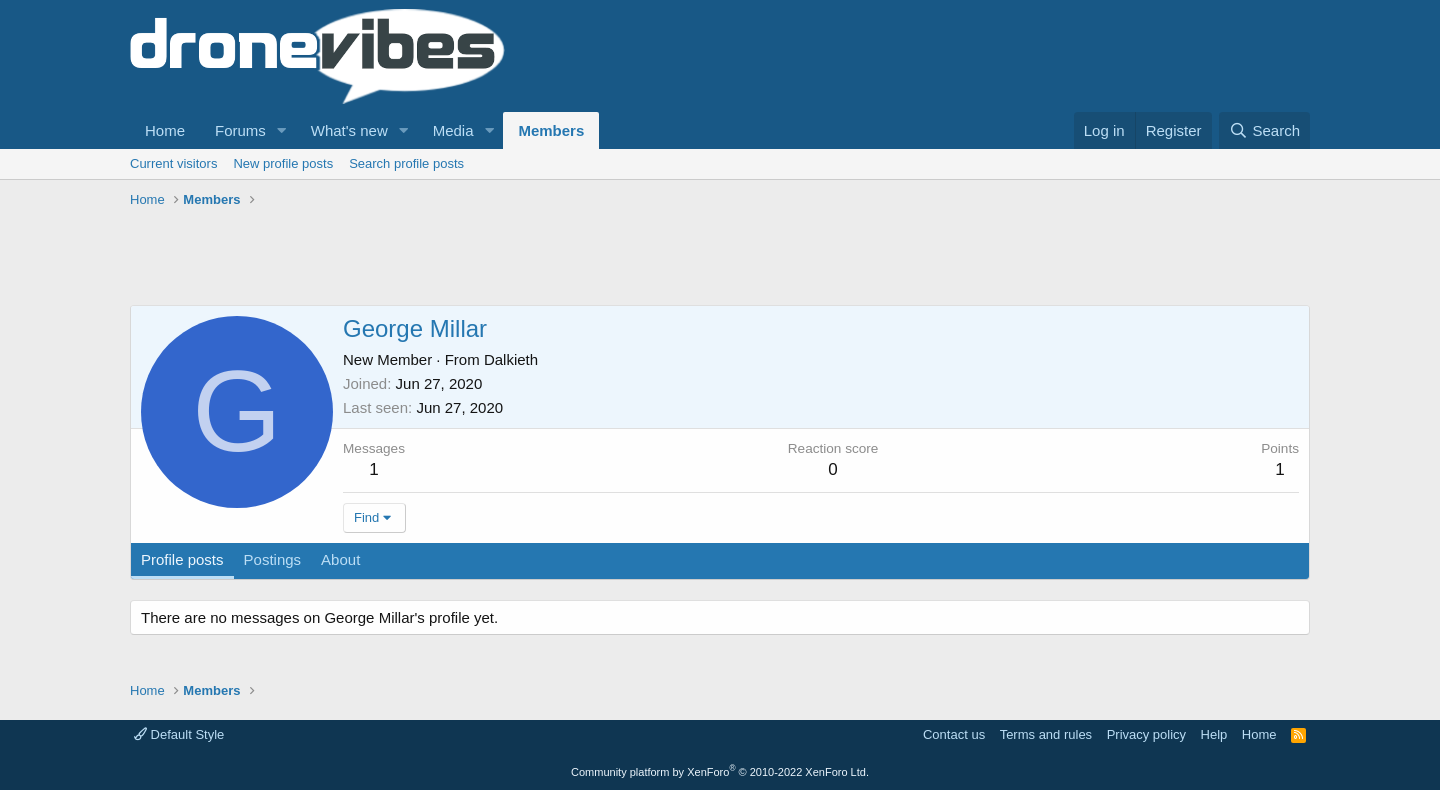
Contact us (954, 734)
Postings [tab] (273, 559)
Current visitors (173, 163)
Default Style (179, 734)
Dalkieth (511, 359)
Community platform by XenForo (720, 772)
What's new (349, 130)
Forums (240, 130)
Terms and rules (1046, 734)
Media (453, 130)
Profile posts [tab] (182, 559)
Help (1214, 734)
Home (165, 130)
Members (551, 130)
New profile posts (283, 163)
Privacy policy (1146, 734)
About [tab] (340, 559)
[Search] (1264, 130)
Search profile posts (406, 163)
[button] (282, 130)
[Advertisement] (494, 260)
